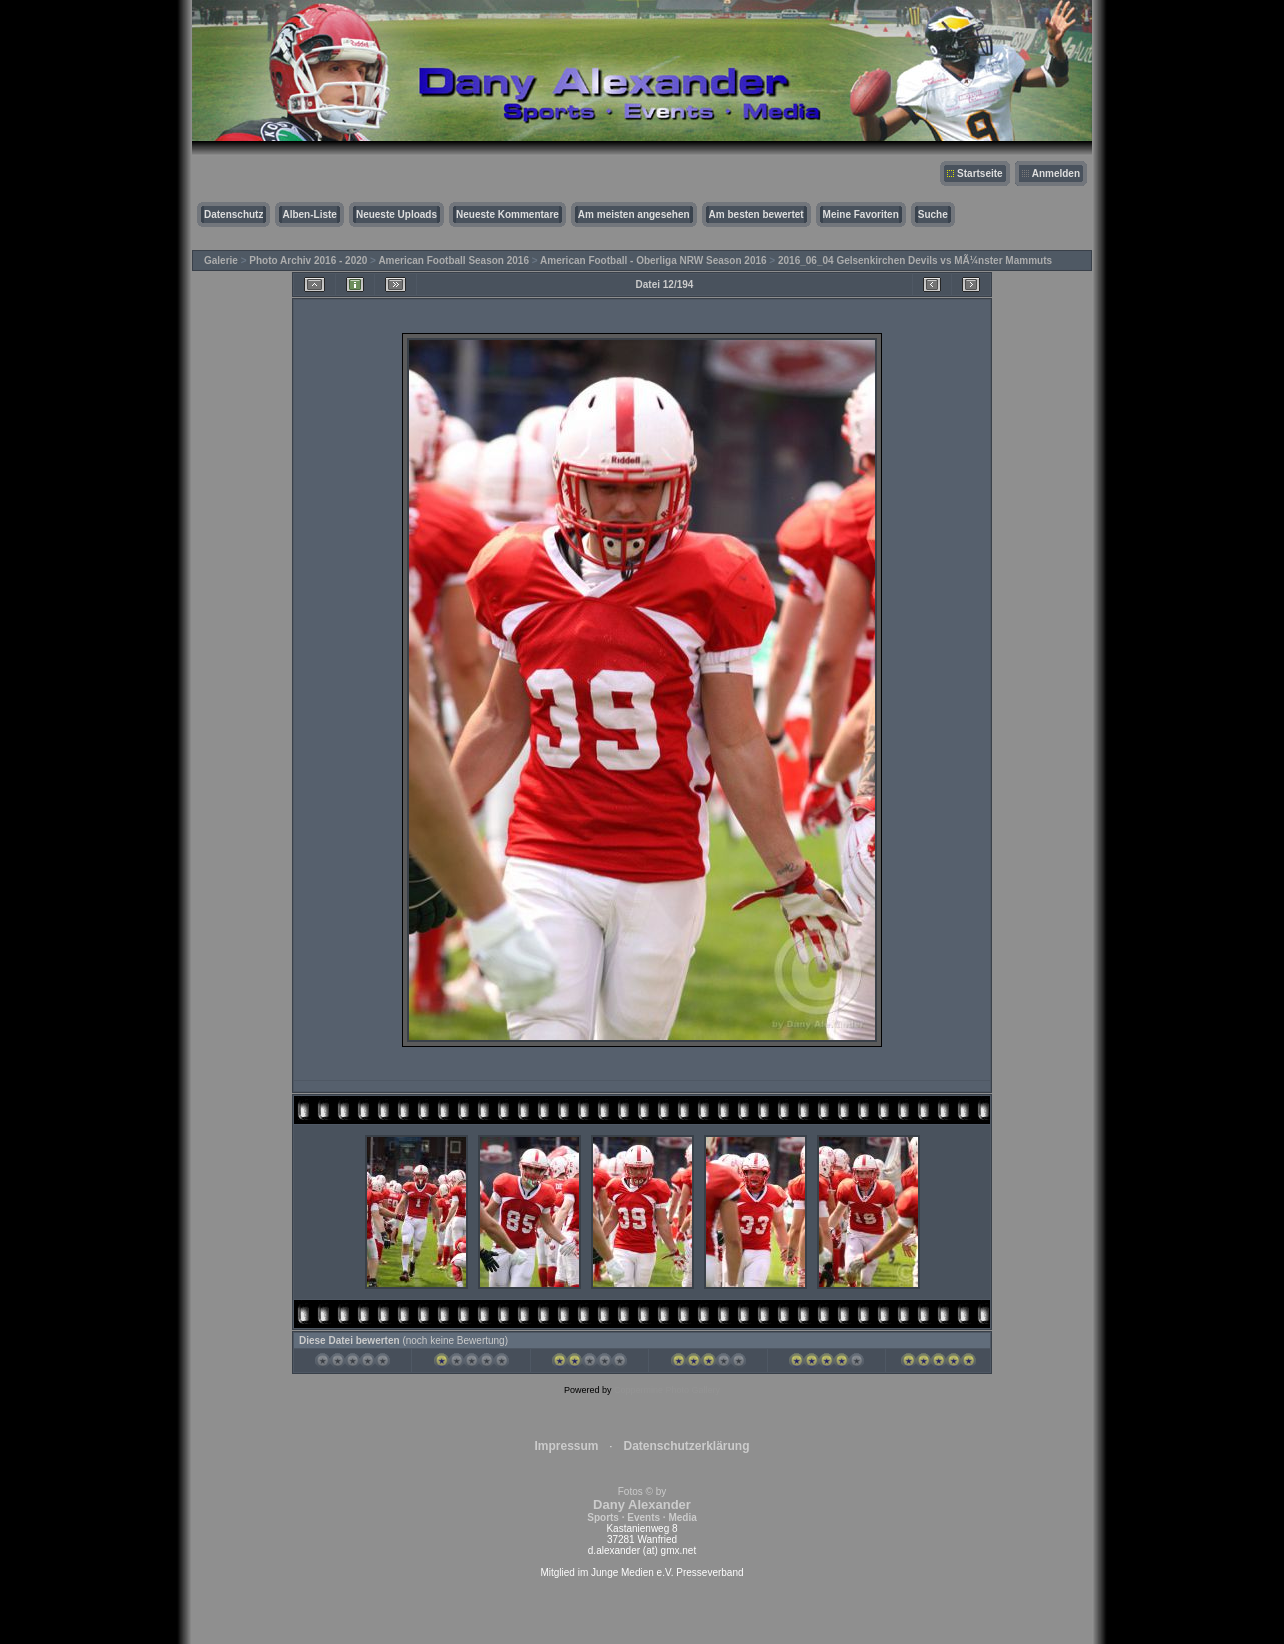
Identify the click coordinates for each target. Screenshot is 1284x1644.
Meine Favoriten (861, 214)
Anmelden (1056, 173)
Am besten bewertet (756, 214)
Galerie (221, 260)
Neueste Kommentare (507, 214)
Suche (933, 214)
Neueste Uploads (396, 214)
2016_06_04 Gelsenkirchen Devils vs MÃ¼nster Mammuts (915, 260)
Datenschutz (233, 214)
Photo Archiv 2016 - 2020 (308, 260)
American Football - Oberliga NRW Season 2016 (653, 260)
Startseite (980, 173)
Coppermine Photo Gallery (667, 1390)
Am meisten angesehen (634, 214)
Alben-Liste (309, 214)
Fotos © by (641, 1504)
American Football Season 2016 (453, 260)
